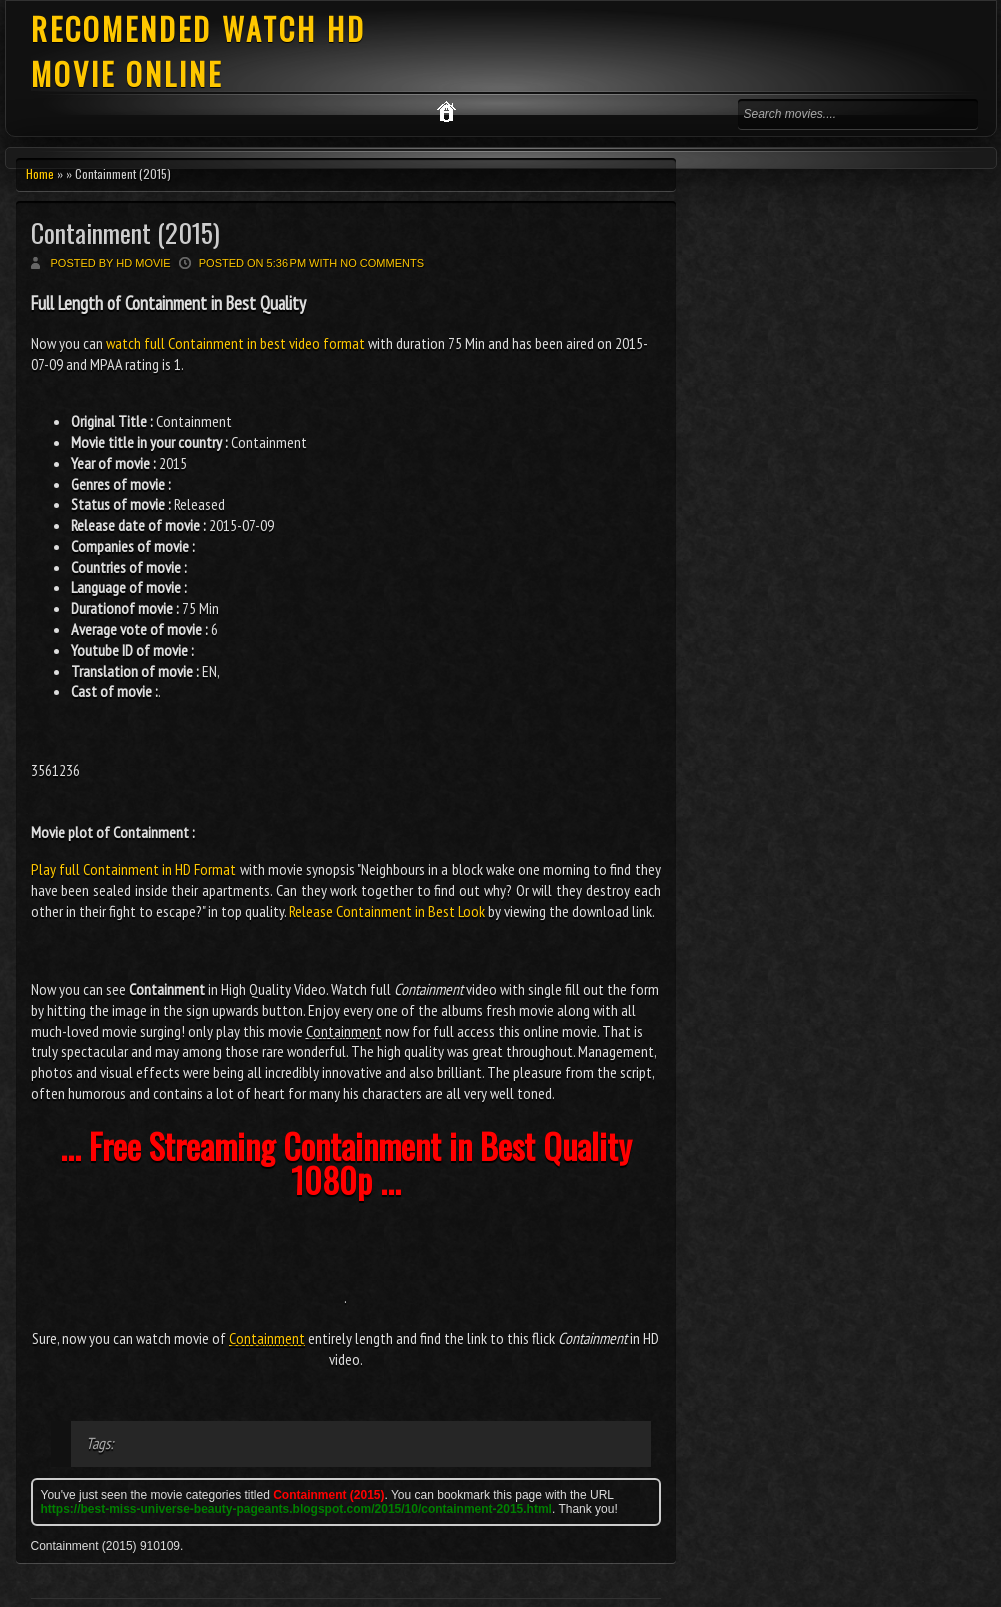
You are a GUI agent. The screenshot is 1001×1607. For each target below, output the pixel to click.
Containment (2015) (125, 232)
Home (40, 173)
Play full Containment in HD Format (134, 869)
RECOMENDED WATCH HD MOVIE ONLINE (198, 51)
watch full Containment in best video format (235, 343)
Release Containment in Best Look (387, 911)
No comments (382, 263)
